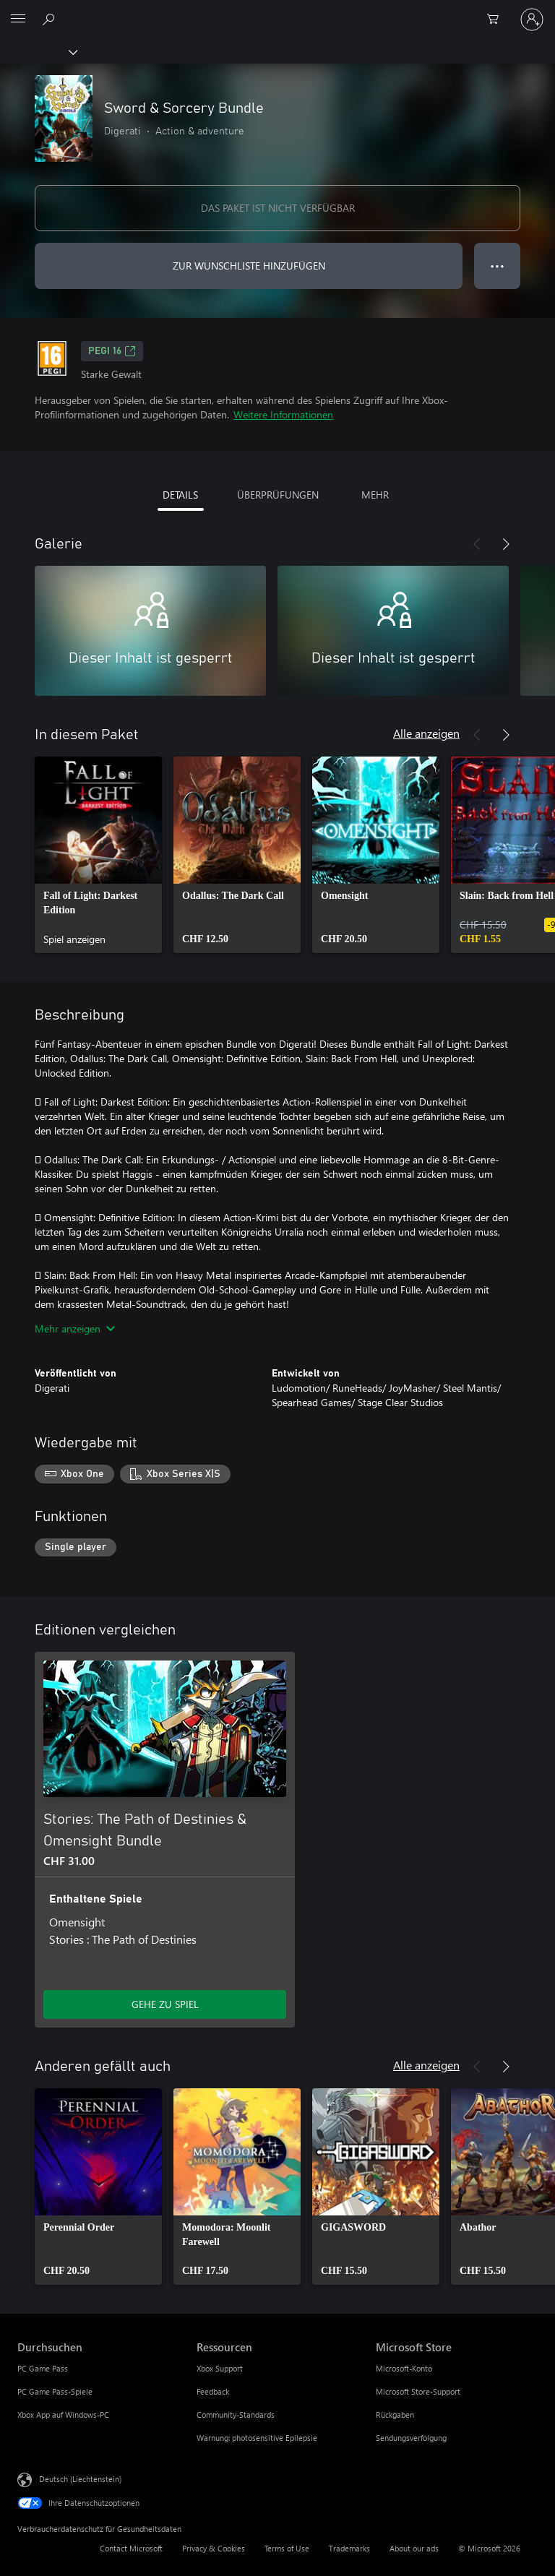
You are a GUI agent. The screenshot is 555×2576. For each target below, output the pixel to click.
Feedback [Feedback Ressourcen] (213, 2391)
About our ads (414, 2548)
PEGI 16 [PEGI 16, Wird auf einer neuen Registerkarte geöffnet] (112, 351)
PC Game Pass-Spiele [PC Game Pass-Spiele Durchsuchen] (54, 2391)
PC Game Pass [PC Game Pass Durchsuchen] (42, 2368)
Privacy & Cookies (213, 2548)
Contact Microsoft (131, 2548)
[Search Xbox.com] (50, 18)
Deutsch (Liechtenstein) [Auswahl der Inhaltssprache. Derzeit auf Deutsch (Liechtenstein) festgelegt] (80, 2479)
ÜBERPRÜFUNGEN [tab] (278, 494)
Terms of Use (286, 2548)
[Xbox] (38, 51)
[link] (98, 855)
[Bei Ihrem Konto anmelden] (532, 19)
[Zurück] (476, 544)
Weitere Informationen (283, 414)
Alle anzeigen (426, 733)
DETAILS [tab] (180, 494)
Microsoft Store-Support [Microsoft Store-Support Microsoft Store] (418, 2391)
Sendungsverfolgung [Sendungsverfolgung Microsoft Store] (411, 2437)
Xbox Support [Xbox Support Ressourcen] (220, 2368)
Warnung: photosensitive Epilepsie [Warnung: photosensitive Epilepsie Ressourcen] (257, 2437)
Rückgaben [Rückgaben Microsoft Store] (395, 2414)
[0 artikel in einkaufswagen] (497, 19)
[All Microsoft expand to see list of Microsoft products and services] (18, 19)
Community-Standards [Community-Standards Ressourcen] (236, 2414)
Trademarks (349, 2548)
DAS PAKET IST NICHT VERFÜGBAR (278, 208)
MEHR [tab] (375, 494)
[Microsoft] (277, 11)
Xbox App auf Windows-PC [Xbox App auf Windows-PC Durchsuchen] (63, 2414)
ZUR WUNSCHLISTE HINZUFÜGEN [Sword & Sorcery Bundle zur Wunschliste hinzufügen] (249, 265)
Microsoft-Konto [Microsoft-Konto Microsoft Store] (404, 2368)
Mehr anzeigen (75, 1328)
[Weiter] (505, 544)
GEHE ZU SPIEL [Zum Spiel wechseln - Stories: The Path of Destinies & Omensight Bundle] (165, 2004)
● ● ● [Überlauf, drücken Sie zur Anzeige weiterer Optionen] (497, 266)
